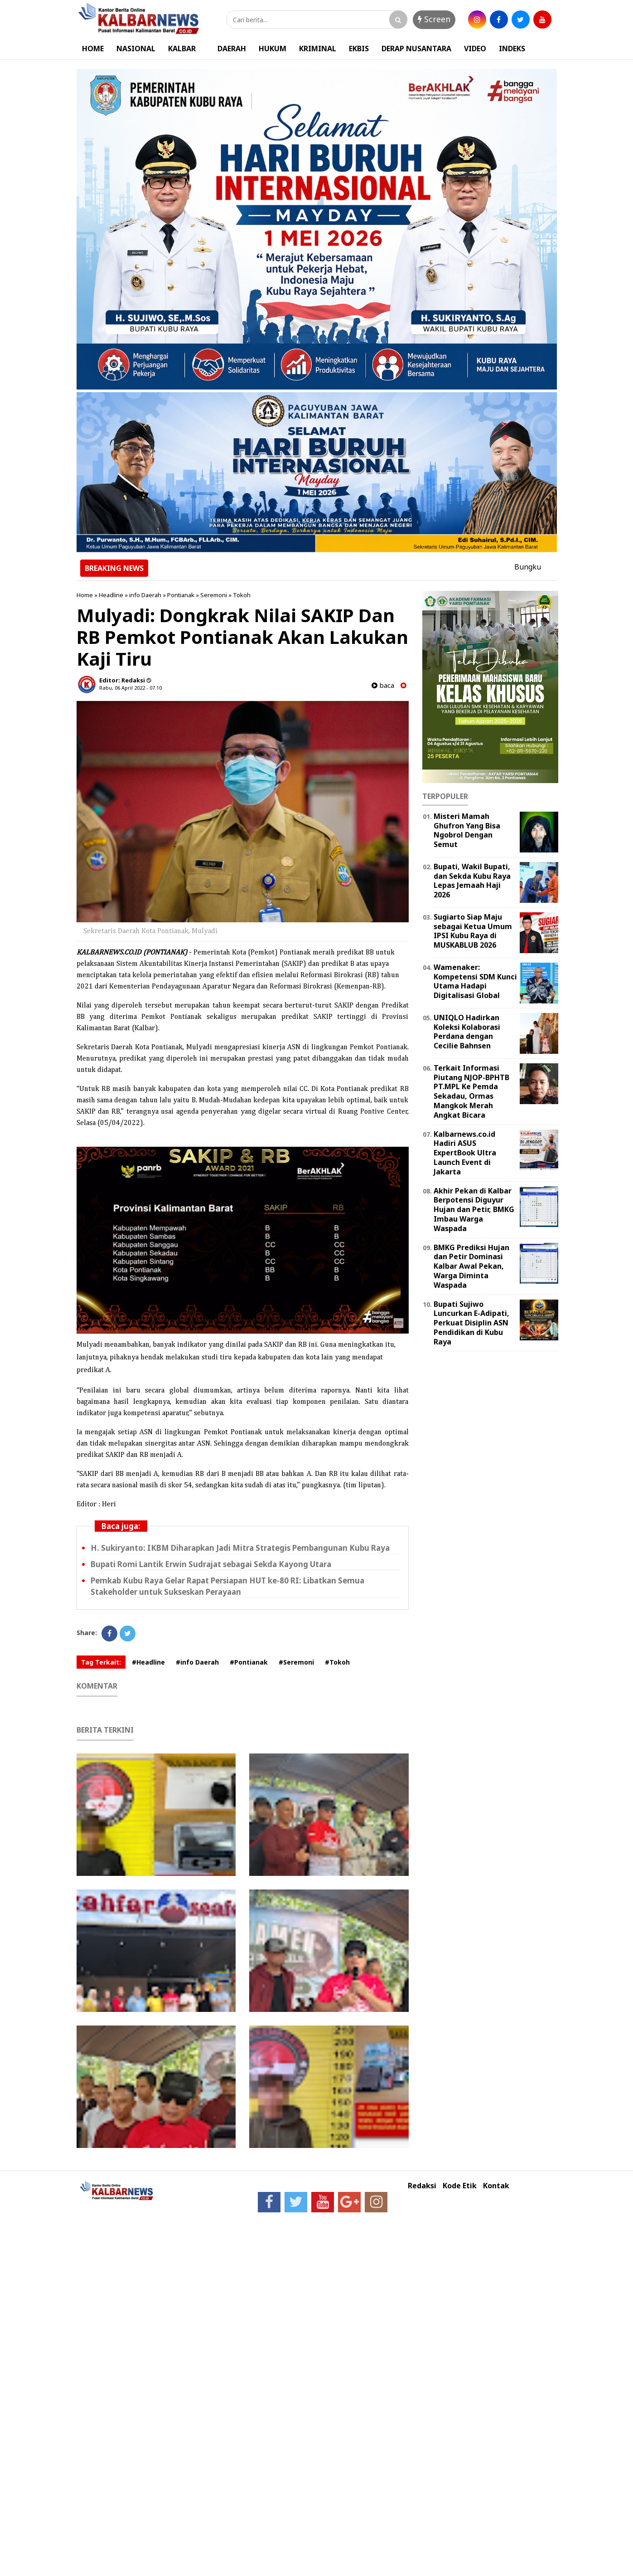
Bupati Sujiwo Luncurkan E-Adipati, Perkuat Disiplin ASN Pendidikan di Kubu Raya (471, 1323)
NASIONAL (135, 49)
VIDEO (475, 49)
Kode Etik (460, 2186)
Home (85, 595)
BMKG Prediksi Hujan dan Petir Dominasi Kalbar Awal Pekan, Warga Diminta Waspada (471, 1266)
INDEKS (512, 49)
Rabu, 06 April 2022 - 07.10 (130, 687)
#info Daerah (197, 1662)
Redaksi (422, 2186)
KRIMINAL (317, 49)
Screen (434, 19)
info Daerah (145, 595)
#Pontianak (249, 1662)
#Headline (148, 1662)
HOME (93, 49)
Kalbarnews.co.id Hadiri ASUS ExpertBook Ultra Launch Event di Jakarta (465, 1153)
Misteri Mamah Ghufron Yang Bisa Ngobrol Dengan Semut (467, 830)
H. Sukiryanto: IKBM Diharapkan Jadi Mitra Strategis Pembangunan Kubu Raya (240, 1548)
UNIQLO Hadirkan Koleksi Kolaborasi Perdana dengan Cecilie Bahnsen (467, 1032)
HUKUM (272, 49)
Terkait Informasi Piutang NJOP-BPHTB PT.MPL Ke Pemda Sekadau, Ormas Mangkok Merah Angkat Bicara (471, 1091)
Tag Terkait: (101, 1662)
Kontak (496, 2186)
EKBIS (359, 49)
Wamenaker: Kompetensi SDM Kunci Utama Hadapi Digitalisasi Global (475, 981)
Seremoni (213, 595)
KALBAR (182, 49)
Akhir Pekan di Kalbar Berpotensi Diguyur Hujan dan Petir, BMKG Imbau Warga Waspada (474, 1209)
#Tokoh (337, 1662)
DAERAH (231, 49)
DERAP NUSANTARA (416, 49)
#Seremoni (296, 1662)
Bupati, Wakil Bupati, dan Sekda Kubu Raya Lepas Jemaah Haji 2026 (472, 881)
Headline (111, 595)
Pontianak (180, 595)
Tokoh (242, 595)
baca (383, 685)
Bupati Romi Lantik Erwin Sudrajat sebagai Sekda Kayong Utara (211, 1564)
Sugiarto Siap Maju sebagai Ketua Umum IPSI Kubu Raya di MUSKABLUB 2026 (473, 931)
